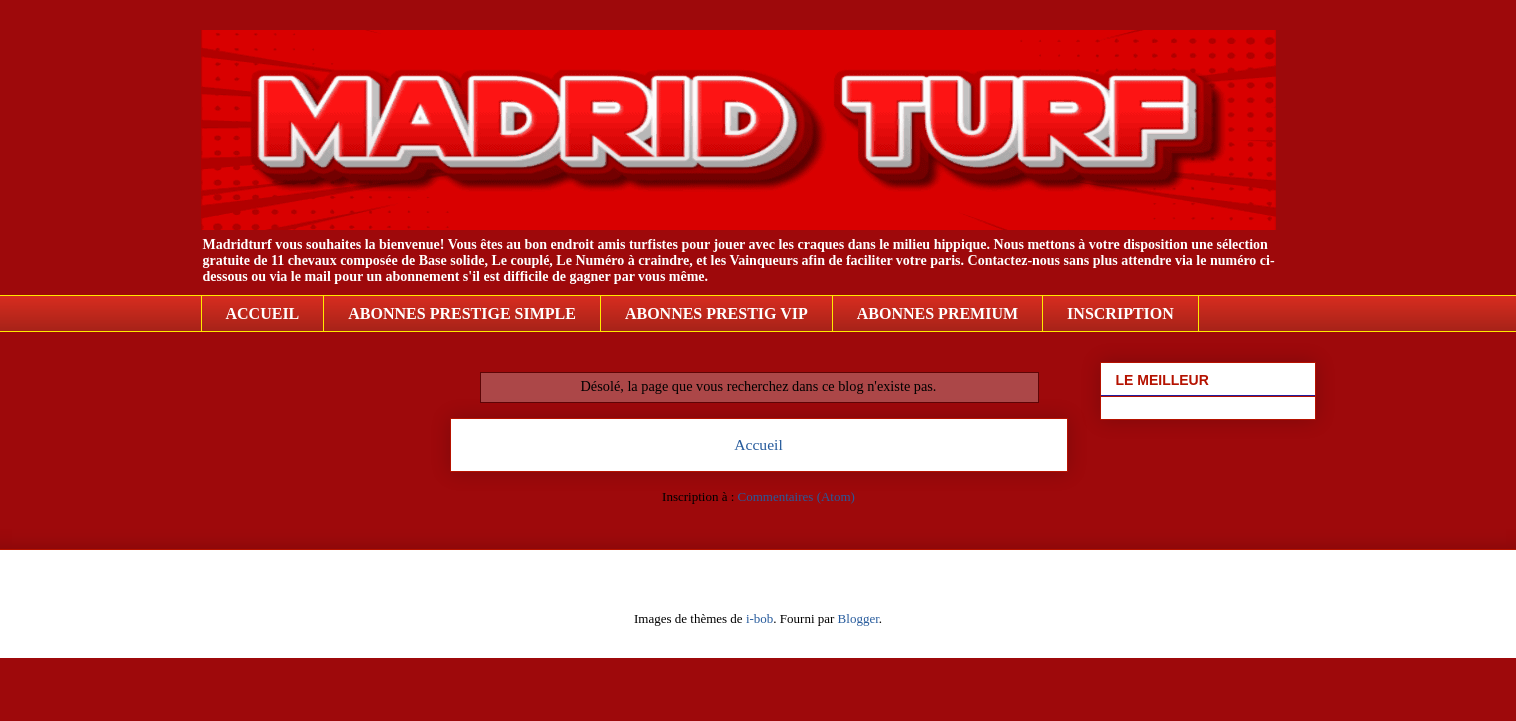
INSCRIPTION (1120, 313)
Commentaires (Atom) (796, 496)
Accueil (758, 444)
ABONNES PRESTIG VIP (716, 313)
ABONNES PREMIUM (937, 313)
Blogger (858, 618)
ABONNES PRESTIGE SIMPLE (462, 313)
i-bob (759, 618)
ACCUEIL (263, 313)
